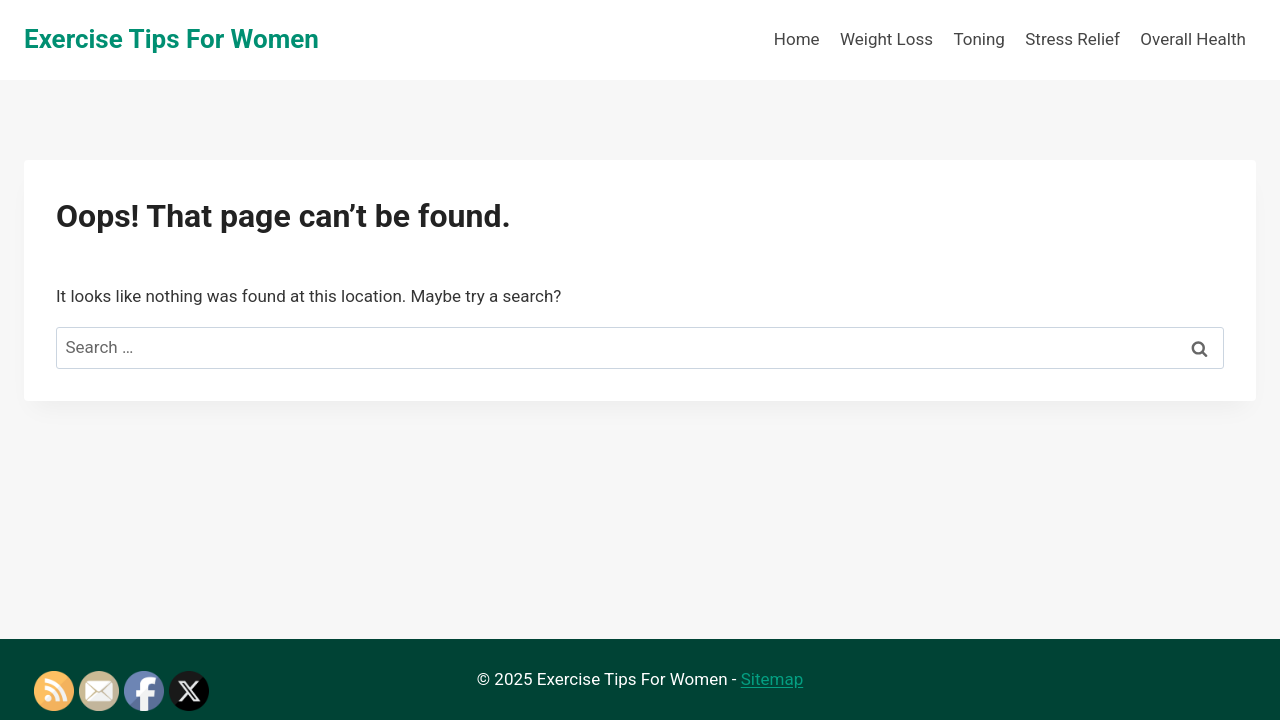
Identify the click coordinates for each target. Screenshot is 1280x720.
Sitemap (772, 679)
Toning (978, 39)
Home (797, 39)
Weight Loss (886, 39)
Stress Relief (1072, 39)
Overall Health (1192, 39)
